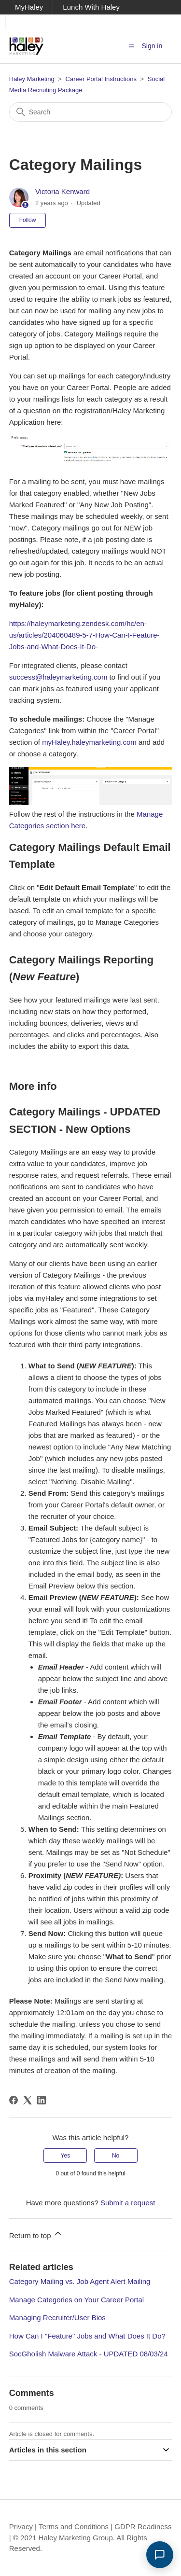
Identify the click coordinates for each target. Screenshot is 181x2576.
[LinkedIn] (41, 2100)
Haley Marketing (32, 79)
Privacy (21, 2526)
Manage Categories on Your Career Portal (76, 2300)
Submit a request (127, 2203)
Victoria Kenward (62, 191)
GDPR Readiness (142, 2526)
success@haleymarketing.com (58, 677)
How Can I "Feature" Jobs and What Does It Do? (87, 2336)
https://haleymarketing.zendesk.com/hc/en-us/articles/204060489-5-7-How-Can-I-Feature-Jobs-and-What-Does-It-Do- (84, 635)
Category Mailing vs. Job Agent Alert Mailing (80, 2281)
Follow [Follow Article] (27, 220)
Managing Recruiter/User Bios (57, 2317)
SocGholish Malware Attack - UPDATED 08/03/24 (88, 2354)
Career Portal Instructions (101, 79)
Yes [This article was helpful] (65, 2155)
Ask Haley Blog (39, 21)
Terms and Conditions (74, 2526)
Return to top (36, 2234)
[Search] (90, 112)
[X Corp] (27, 2100)
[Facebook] (13, 2100)
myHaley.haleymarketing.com (89, 742)
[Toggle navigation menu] (131, 46)
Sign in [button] (151, 46)
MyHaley (29, 7)
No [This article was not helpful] (115, 2155)
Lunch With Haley (91, 7)
